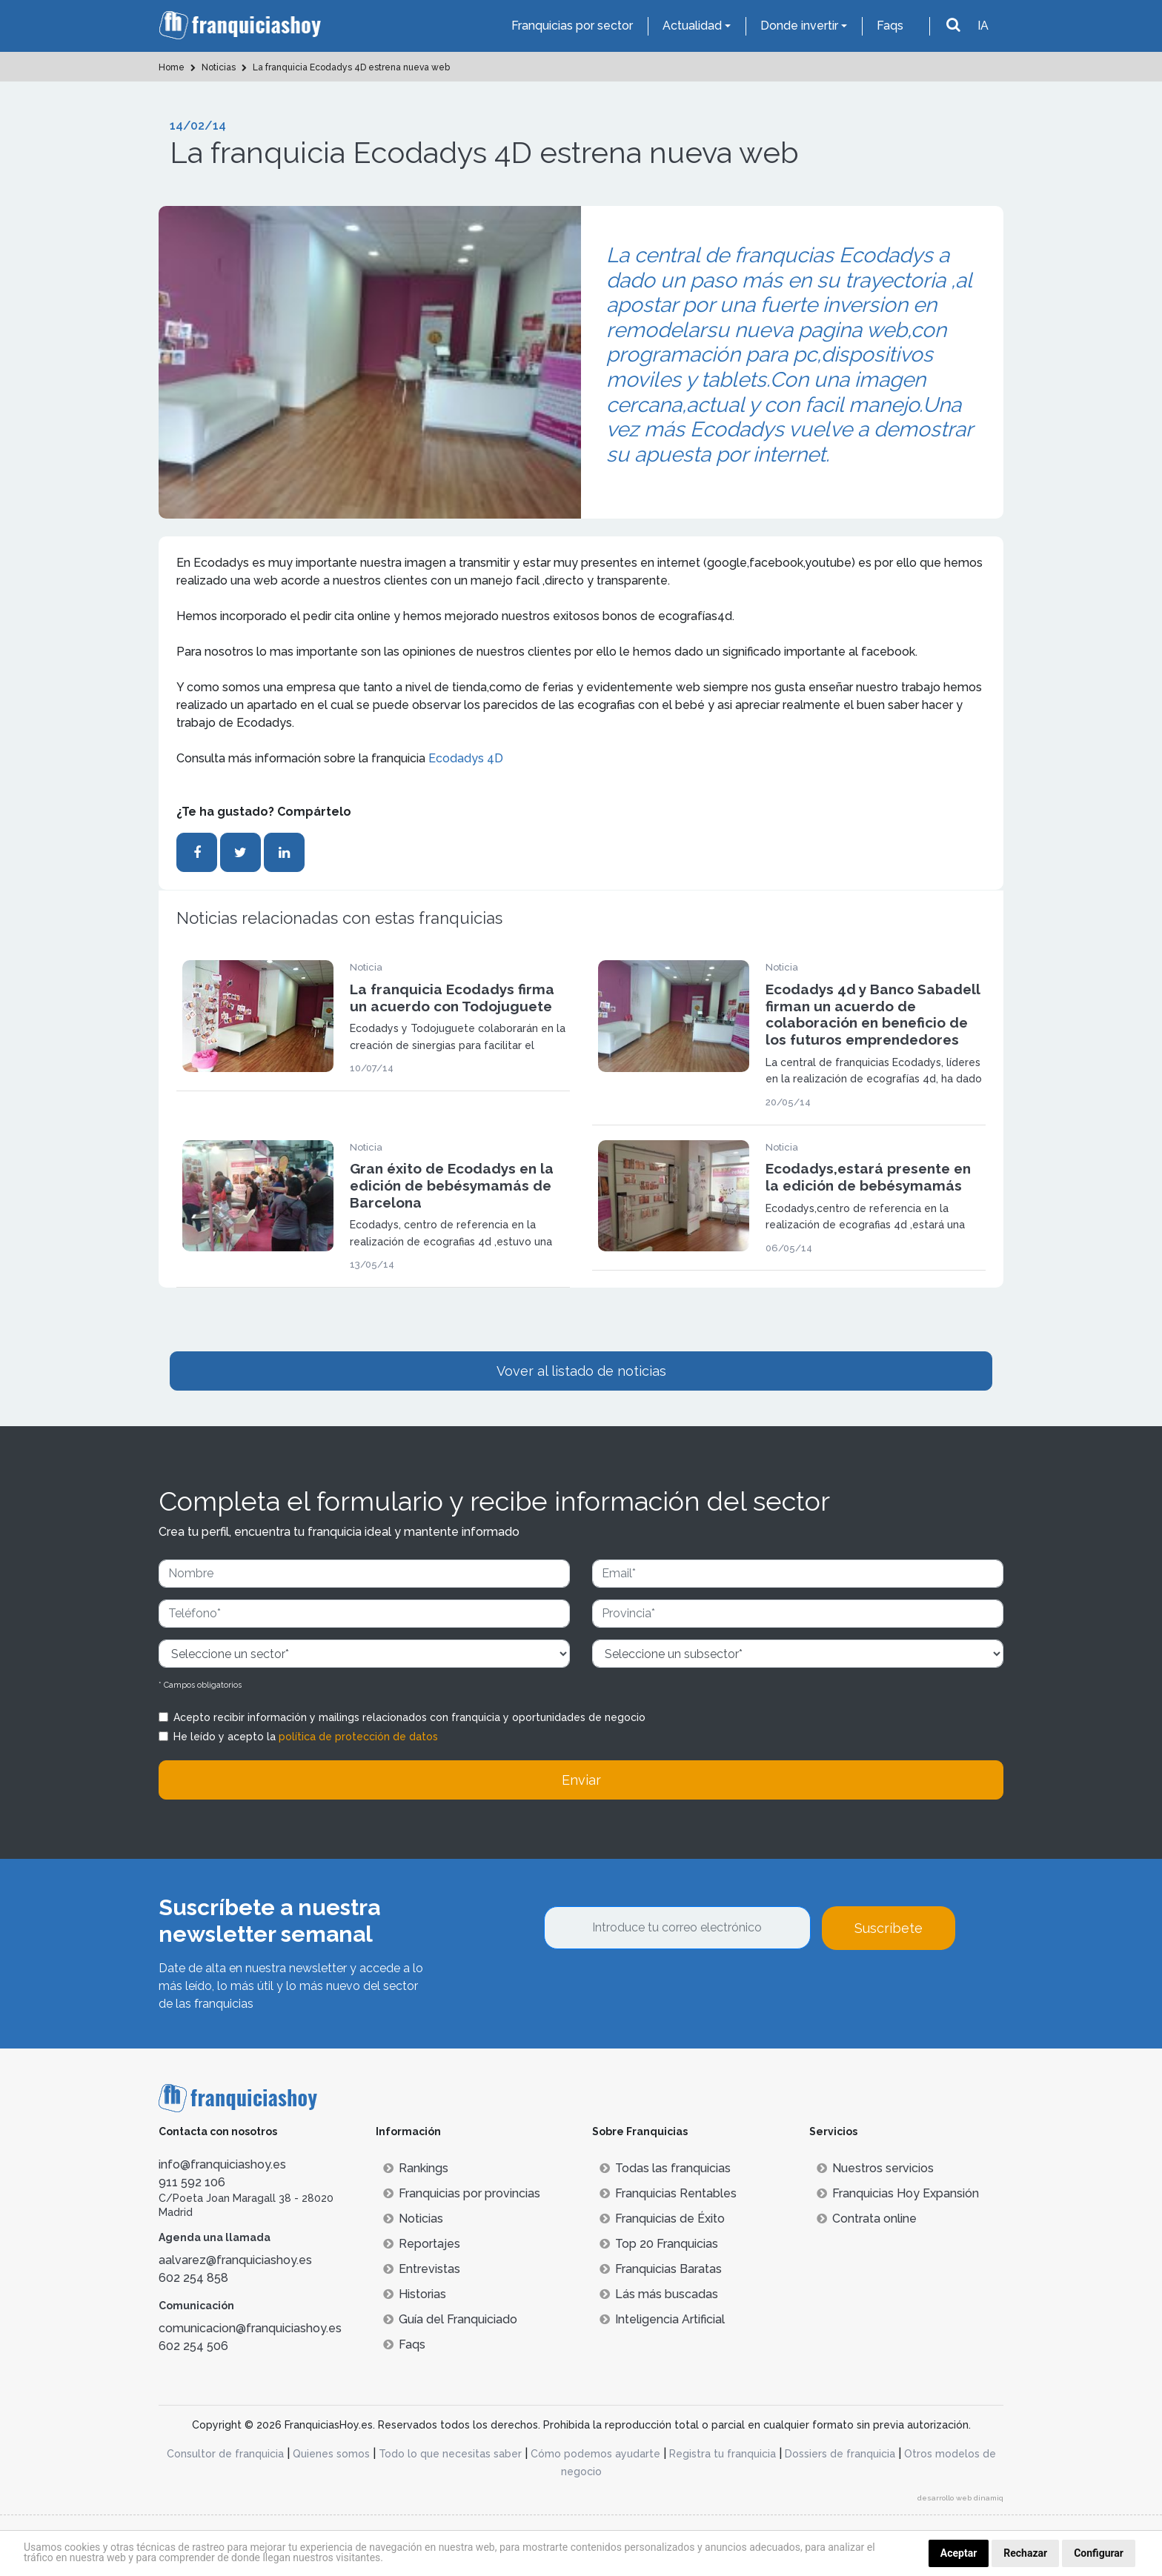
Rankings (415, 2168)
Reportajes (421, 2244)
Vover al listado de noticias (581, 1371)
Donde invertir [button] (799, 26)
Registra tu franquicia (722, 2454)
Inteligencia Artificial (662, 2319)
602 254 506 (193, 2346)
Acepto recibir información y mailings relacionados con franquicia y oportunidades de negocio (409, 1717)
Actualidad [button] (692, 26)
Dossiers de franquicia (840, 2454)
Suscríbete (888, 1928)
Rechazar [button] (1025, 2553)
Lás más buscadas (659, 2294)
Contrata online (867, 2218)
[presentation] (656, 1990)
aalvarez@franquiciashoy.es (235, 2260)
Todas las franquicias (665, 2168)
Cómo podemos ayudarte (595, 2454)
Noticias (413, 2218)
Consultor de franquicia (225, 2454)
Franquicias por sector (572, 26)
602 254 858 (193, 2278)
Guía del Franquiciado (450, 2319)
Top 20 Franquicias (659, 2244)
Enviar (581, 1780)
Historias (414, 2294)
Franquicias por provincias (461, 2193)
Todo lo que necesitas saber (450, 2454)
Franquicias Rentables (668, 2193)
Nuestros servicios (875, 2168)
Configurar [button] (1098, 2553)
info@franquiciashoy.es (222, 2164)
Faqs (890, 26)
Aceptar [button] (958, 2553)
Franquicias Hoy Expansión (898, 2193)
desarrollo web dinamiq (960, 2498)
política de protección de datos (358, 1737)
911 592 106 (192, 2182)
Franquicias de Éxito (662, 2218)
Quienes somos (331, 2454)
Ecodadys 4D (465, 758)
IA (983, 26)
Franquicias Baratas (661, 2269)
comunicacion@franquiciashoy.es (250, 2328)
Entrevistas (421, 2269)
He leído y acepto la (305, 1737)
